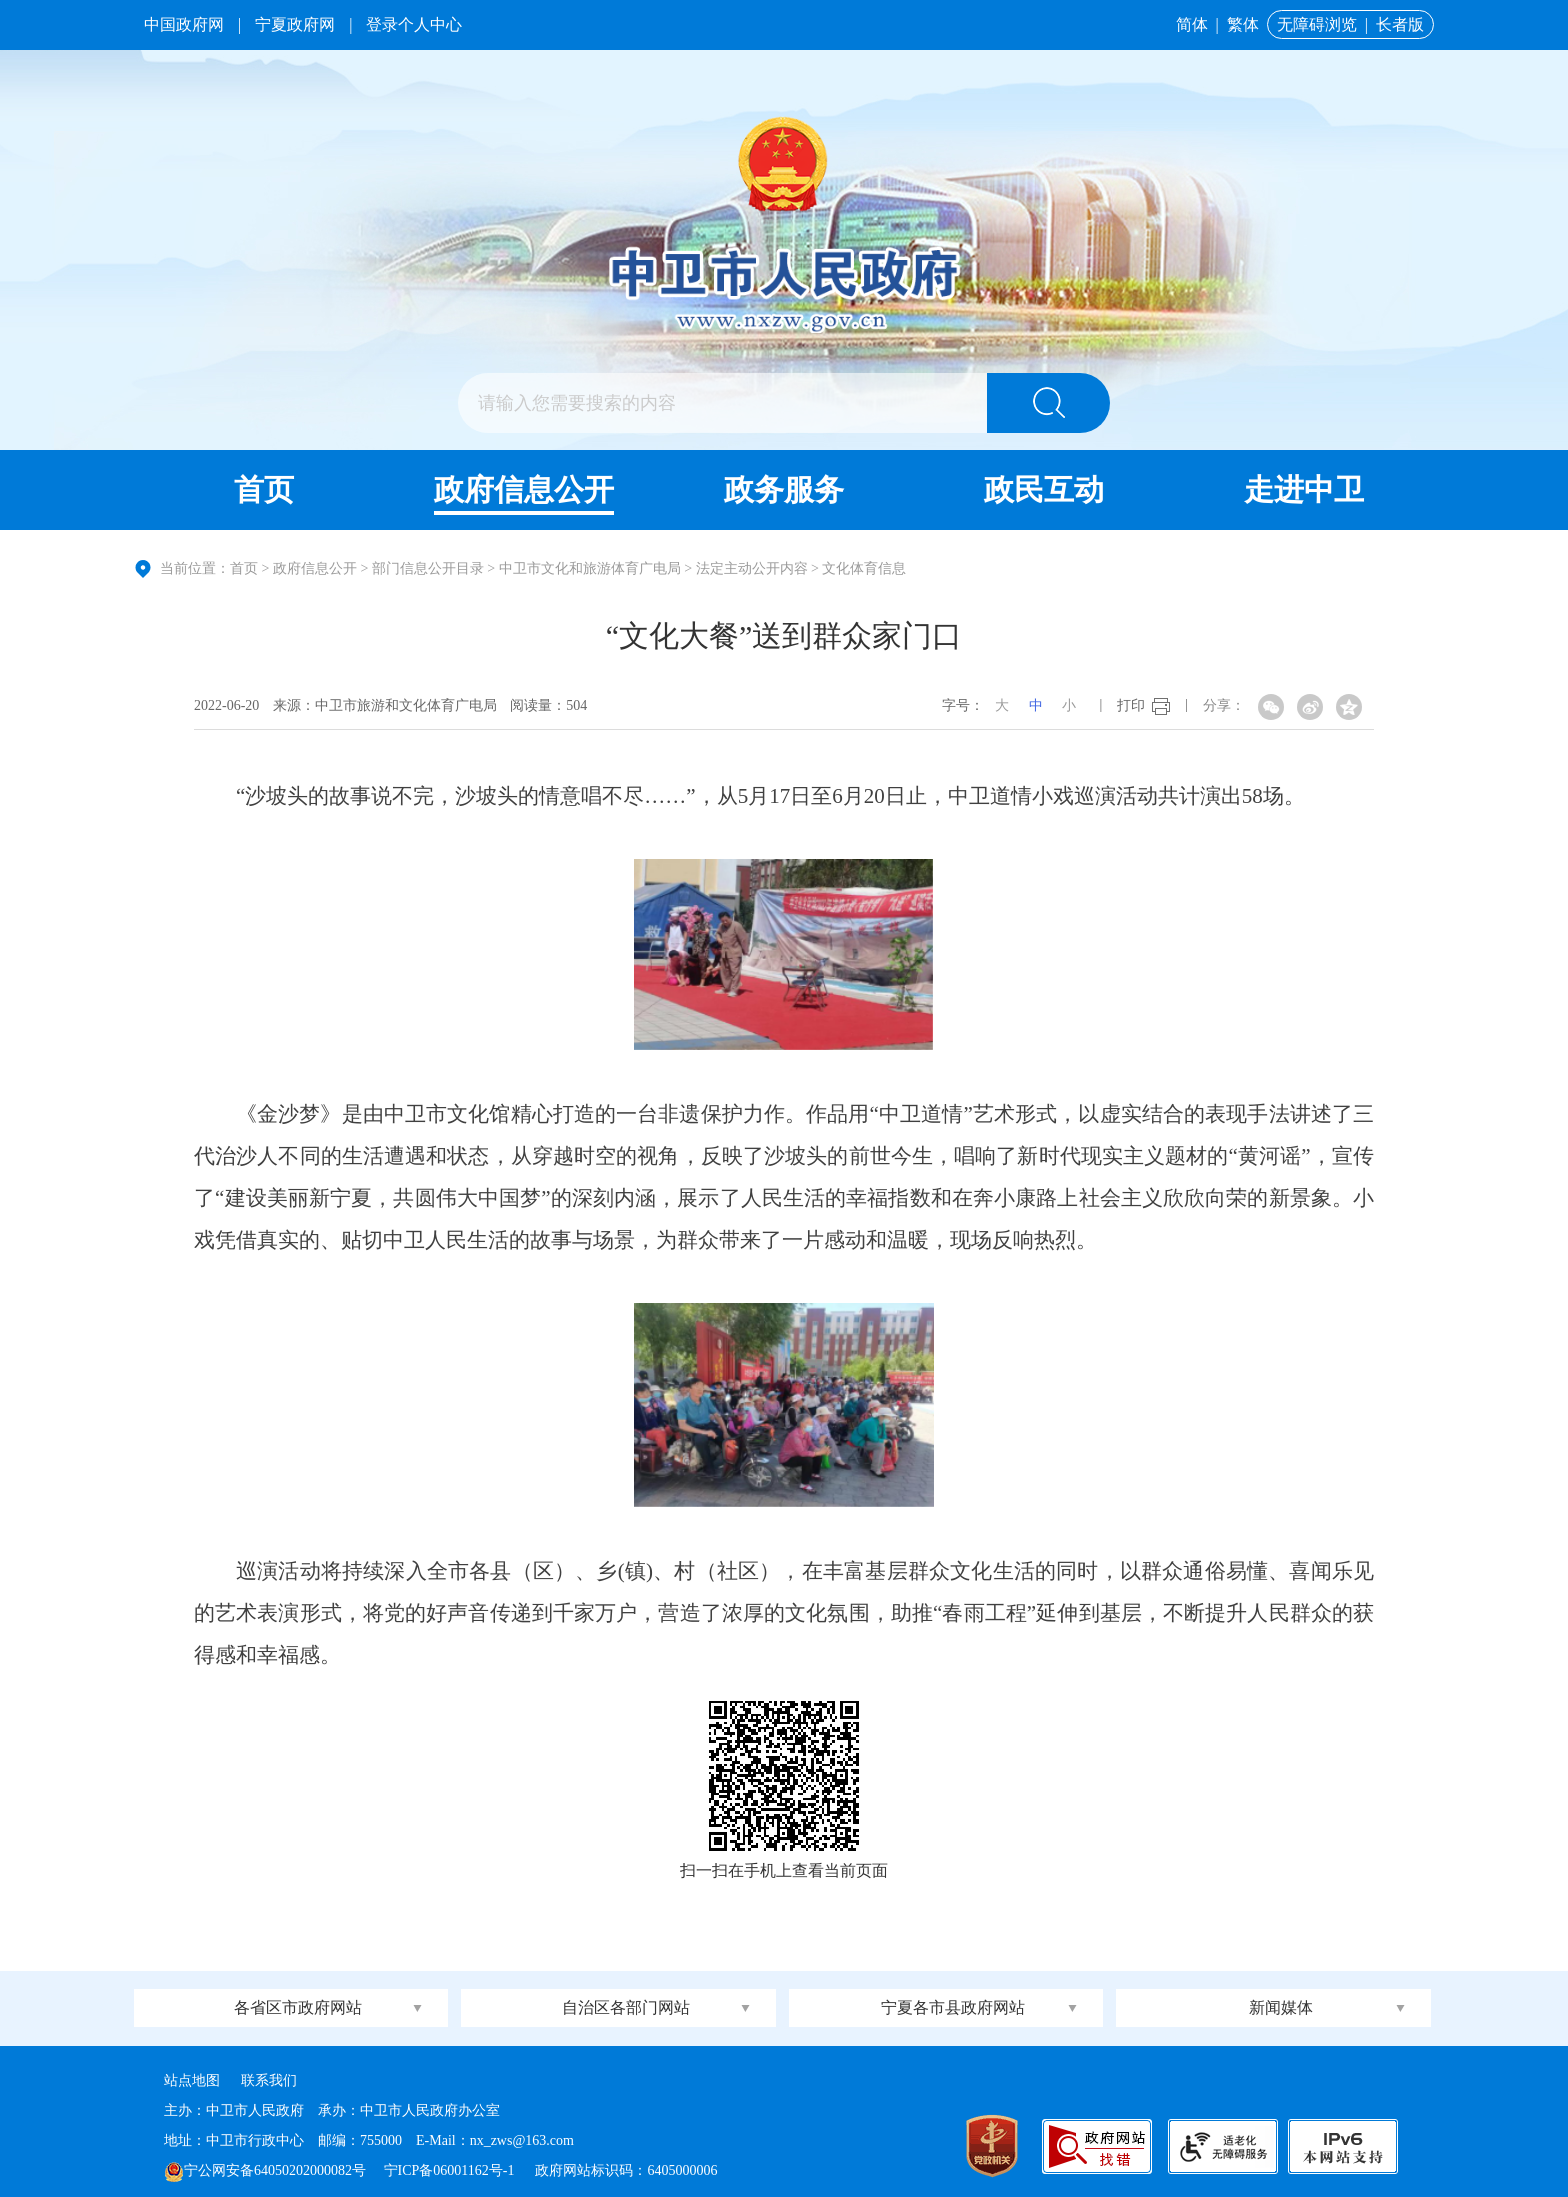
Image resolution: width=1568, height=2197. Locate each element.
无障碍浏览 (1317, 24)
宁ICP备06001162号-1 (451, 2170)
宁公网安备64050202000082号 (265, 2170)
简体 (1192, 24)
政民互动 (1044, 489)
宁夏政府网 (295, 24)
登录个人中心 (414, 24)
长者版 (1400, 24)
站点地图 (192, 2080)
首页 (264, 489)
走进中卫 (1304, 489)
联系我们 (269, 2080)
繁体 (1243, 24)
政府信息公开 (524, 489)
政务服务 (784, 489)
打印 (1131, 705)
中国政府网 (184, 24)
